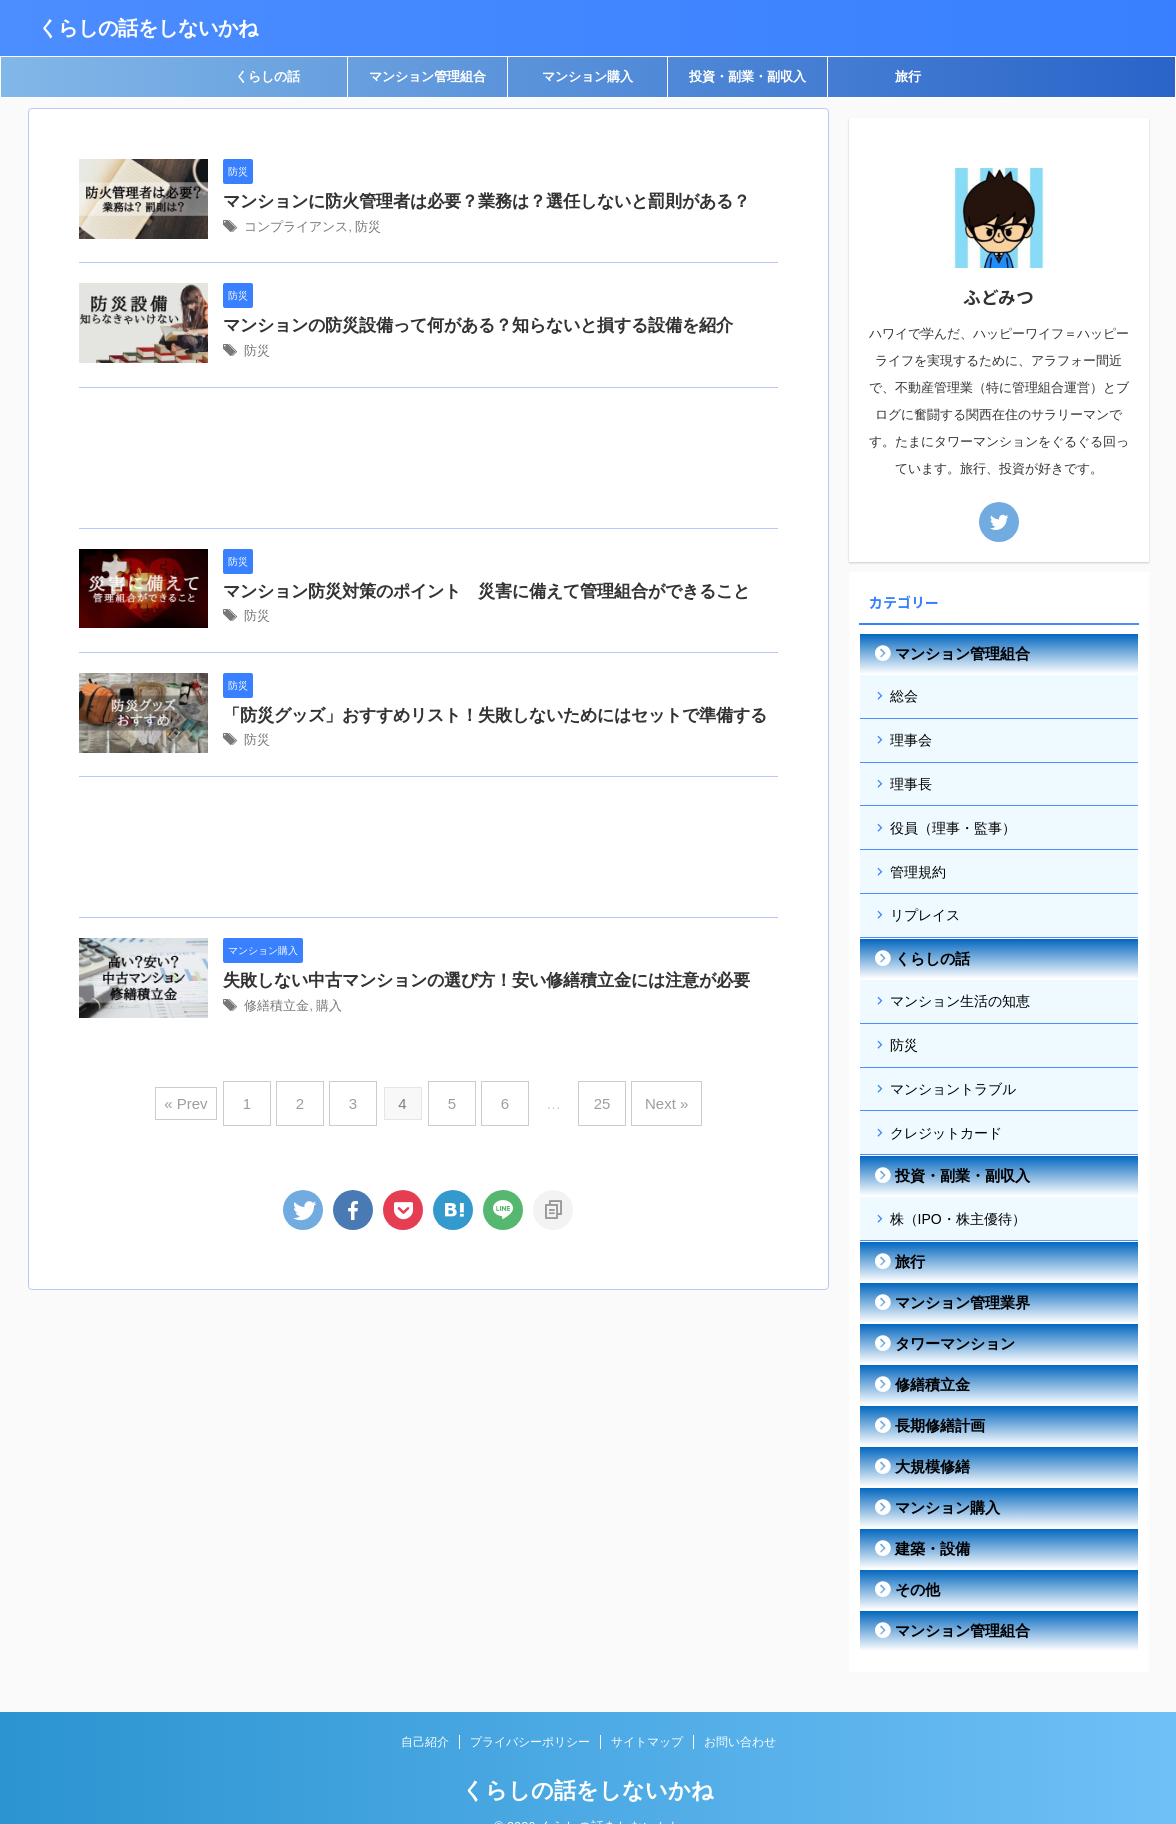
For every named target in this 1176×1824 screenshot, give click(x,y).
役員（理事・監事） (953, 818)
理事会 (911, 736)
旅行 (908, 76)
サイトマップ (647, 1711)
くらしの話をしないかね (148, 28)
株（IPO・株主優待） (958, 1189)
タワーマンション (945, 1312)
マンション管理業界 (951, 1271)
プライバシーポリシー (530, 1711)
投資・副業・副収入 (747, 76)
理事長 (911, 777)
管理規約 (918, 859)
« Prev (210, 1298)
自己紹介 (425, 1711)
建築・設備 (925, 1517)
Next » (645, 1298)
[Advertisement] (428, 543)
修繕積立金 (345, 1193)
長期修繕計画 (932, 1394)
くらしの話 (267, 76)
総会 (904, 695)
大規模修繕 (925, 1435)
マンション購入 (587, 76)
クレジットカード (946, 1106)
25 (588, 1298)
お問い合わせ (740, 1711)
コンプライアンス (363, 254)
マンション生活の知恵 (960, 983)
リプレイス (925, 900)
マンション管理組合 (427, 76)
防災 (430, 254)
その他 (912, 1558)
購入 (394, 1193)
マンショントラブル (953, 1065)
